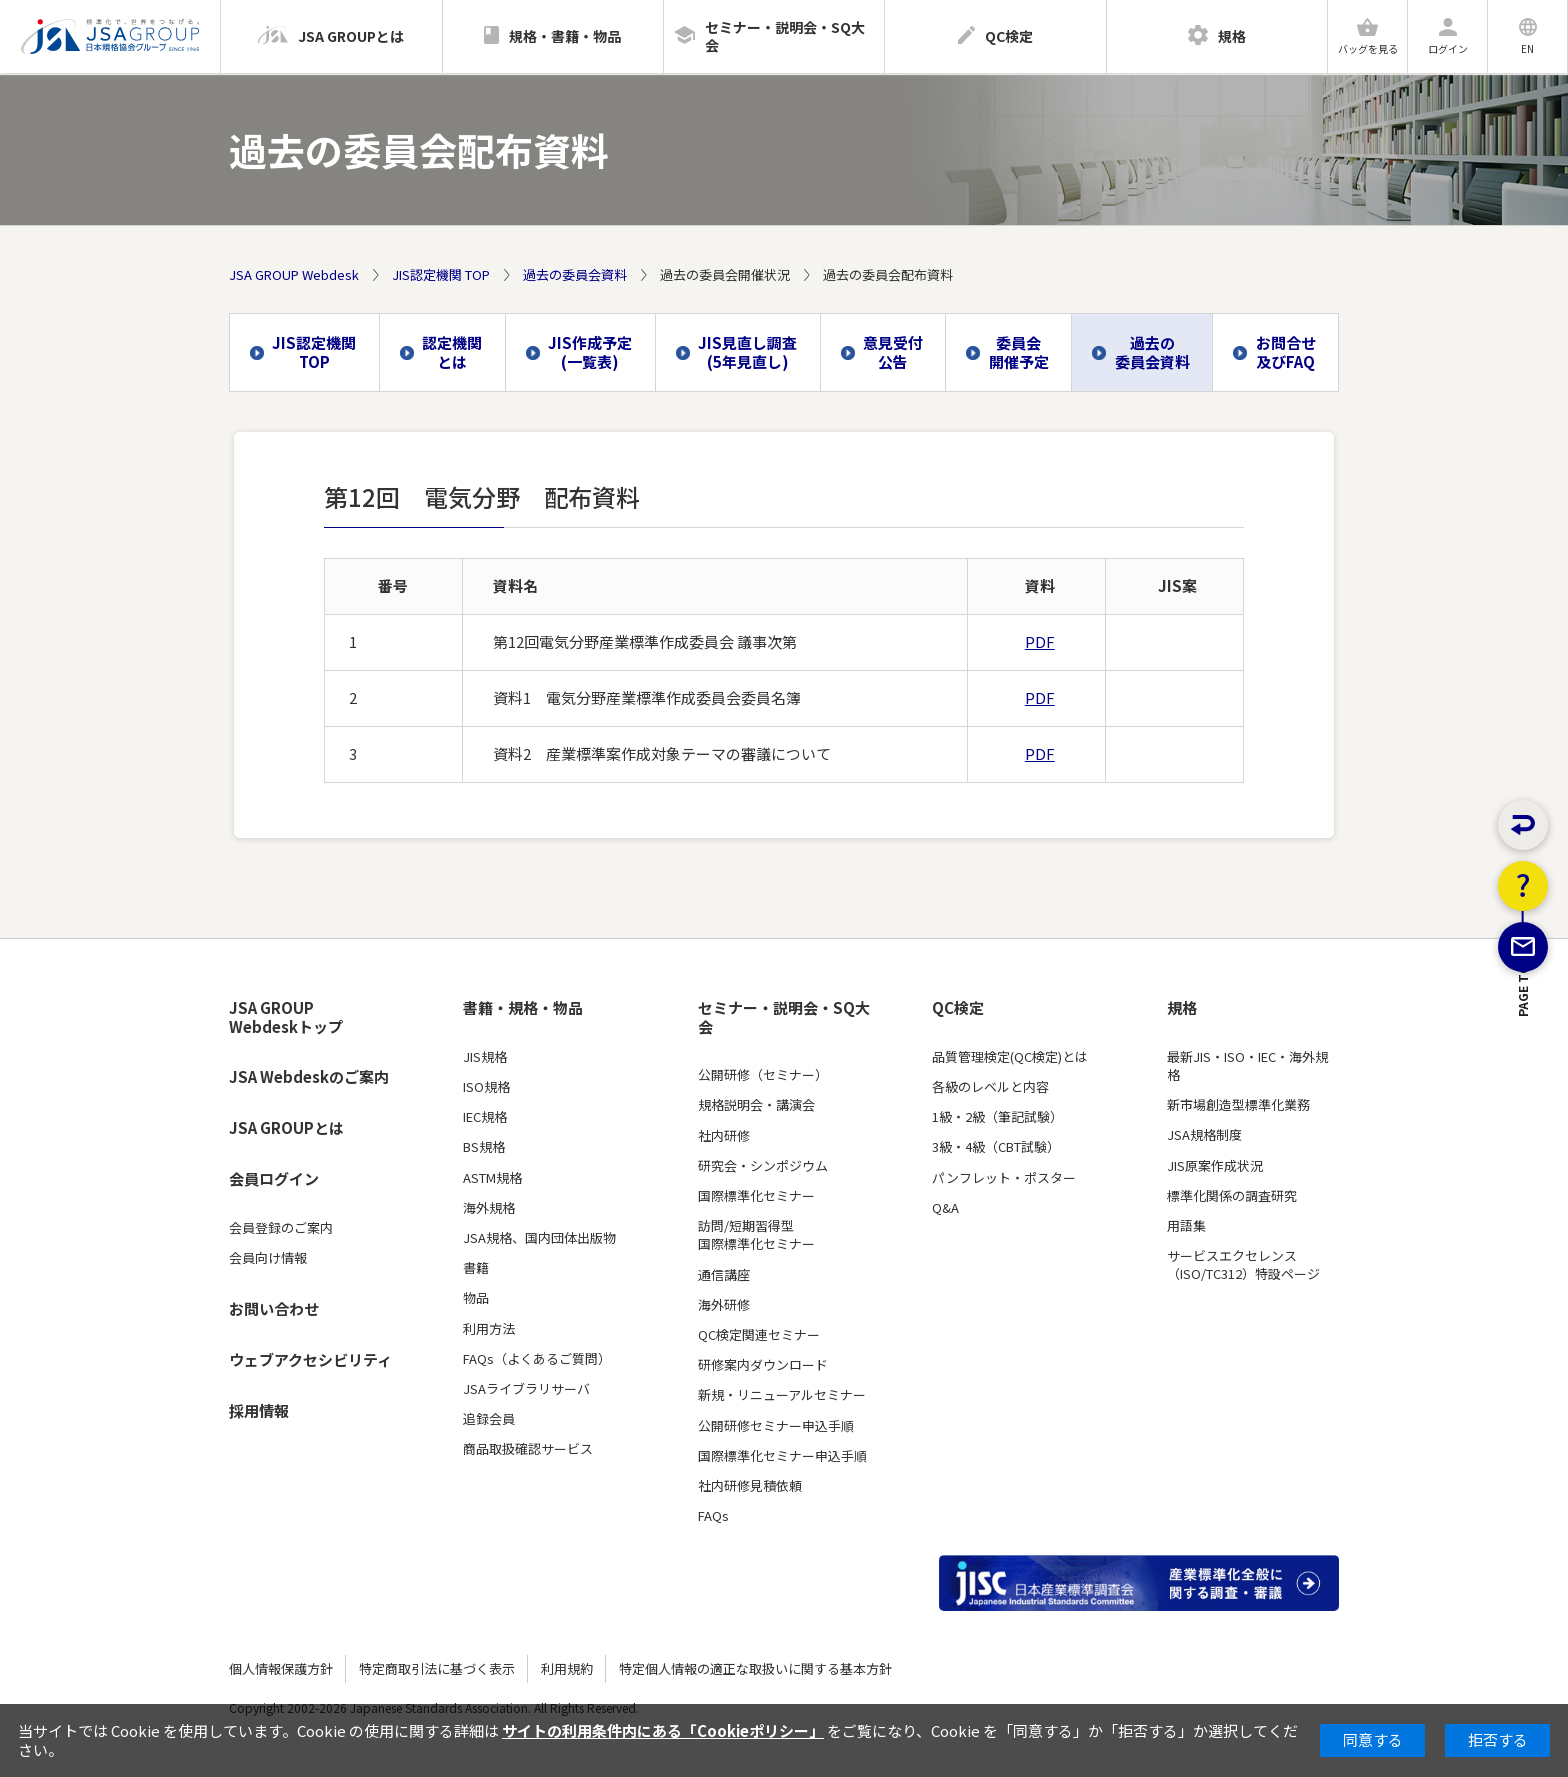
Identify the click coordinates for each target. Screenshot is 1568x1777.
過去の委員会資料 (575, 275)
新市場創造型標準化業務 (1238, 1105)
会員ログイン (274, 1178)
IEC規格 (485, 1117)
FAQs (713, 1516)
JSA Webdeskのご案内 (309, 1076)
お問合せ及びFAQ (1286, 351)
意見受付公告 (893, 351)
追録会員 (489, 1419)
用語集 (1186, 1226)
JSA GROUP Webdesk (294, 275)
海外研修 (724, 1305)
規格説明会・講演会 (756, 1105)
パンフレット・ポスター (1004, 1178)
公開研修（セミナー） (763, 1075)
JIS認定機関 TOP (441, 275)
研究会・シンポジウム (763, 1166)
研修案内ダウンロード (763, 1365)
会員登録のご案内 (281, 1228)
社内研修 (724, 1136)
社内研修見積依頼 (750, 1486)
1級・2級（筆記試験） (997, 1117)
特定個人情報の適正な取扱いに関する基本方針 (755, 1668)
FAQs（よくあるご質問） (537, 1359)
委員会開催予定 (1019, 351)
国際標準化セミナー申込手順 (782, 1456)
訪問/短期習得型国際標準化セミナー (756, 1235)
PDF (1040, 641)
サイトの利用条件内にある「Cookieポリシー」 (663, 1730)
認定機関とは (452, 351)
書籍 (476, 1268)
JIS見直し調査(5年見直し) (747, 351)
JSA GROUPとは (286, 1127)
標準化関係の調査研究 (1232, 1196)
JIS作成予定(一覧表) (590, 351)
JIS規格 (485, 1057)
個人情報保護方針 (281, 1668)
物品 (476, 1298)
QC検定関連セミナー (759, 1335)
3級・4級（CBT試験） (996, 1147)
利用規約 (567, 1668)
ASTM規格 (492, 1178)
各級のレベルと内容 (990, 1087)
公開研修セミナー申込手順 (776, 1426)
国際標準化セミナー (756, 1196)
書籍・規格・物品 (523, 1008)
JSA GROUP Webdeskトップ (286, 1017)
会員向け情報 (268, 1258)
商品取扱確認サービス (528, 1449)
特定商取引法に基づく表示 (437, 1668)
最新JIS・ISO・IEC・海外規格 (1247, 1066)
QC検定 (958, 1008)
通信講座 (724, 1275)
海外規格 (489, 1208)
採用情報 (259, 1410)
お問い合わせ (274, 1308)
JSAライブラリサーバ (526, 1389)
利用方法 (489, 1329)
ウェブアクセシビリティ (310, 1359)
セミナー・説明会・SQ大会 (784, 1017)
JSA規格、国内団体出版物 (539, 1238)
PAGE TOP (1523, 1099)
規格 (1182, 1008)
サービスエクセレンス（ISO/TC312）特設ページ (1243, 1265)
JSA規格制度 (1204, 1135)
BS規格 (484, 1147)
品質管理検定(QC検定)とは (1010, 1057)
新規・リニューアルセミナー (782, 1395)
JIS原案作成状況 (1215, 1166)
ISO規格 (486, 1087)
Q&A (945, 1208)
